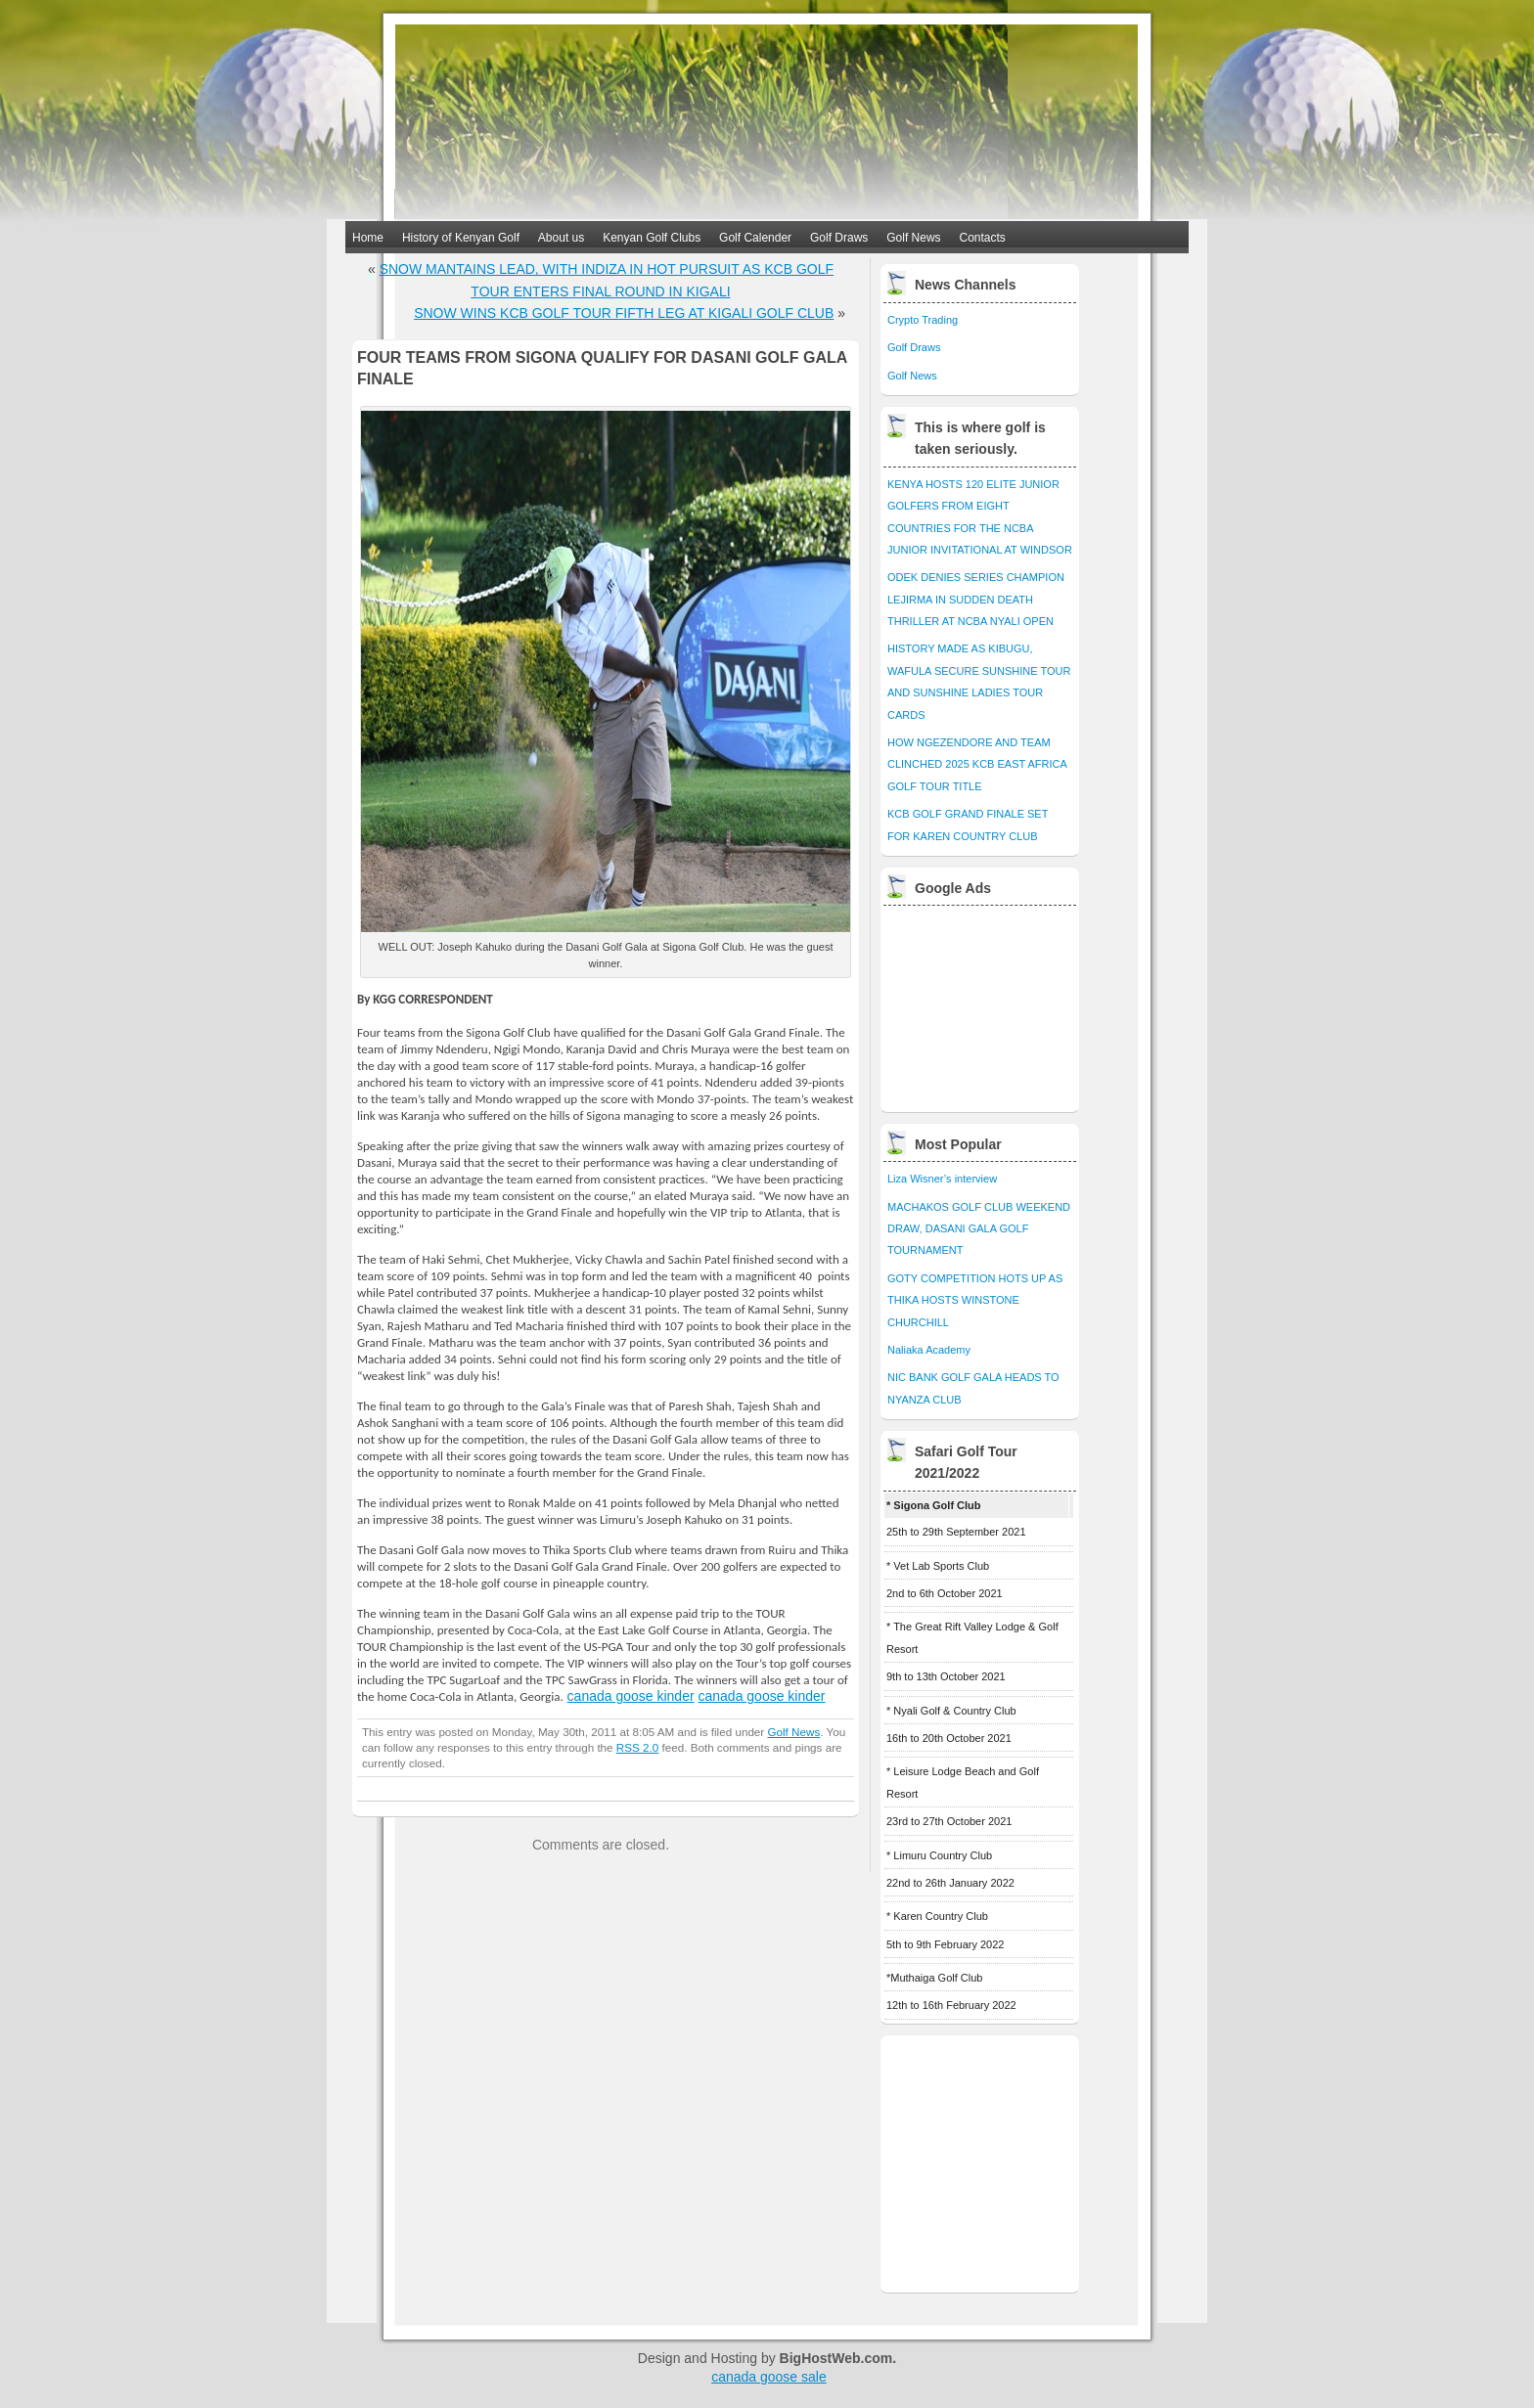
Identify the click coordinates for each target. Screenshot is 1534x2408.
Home (368, 238)
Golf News (913, 238)
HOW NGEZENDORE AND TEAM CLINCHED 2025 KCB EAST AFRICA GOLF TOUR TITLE (976, 764)
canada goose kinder (631, 1696)
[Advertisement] (981, 1003)
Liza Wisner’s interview (942, 1178)
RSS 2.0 (637, 1747)
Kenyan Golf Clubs (651, 238)
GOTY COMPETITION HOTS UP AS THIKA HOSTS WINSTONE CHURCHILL (974, 1300)
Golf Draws (839, 238)
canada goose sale (769, 2377)
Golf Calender (755, 238)
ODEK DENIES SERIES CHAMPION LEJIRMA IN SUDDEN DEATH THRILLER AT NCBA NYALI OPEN (975, 599)
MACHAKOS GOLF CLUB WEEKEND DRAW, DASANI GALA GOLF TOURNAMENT (978, 1229)
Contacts (983, 238)
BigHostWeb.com (836, 2358)
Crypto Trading (922, 320)
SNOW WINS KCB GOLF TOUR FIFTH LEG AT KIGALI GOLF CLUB (624, 313)
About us (561, 238)
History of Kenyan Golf (460, 238)
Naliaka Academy (928, 1350)
